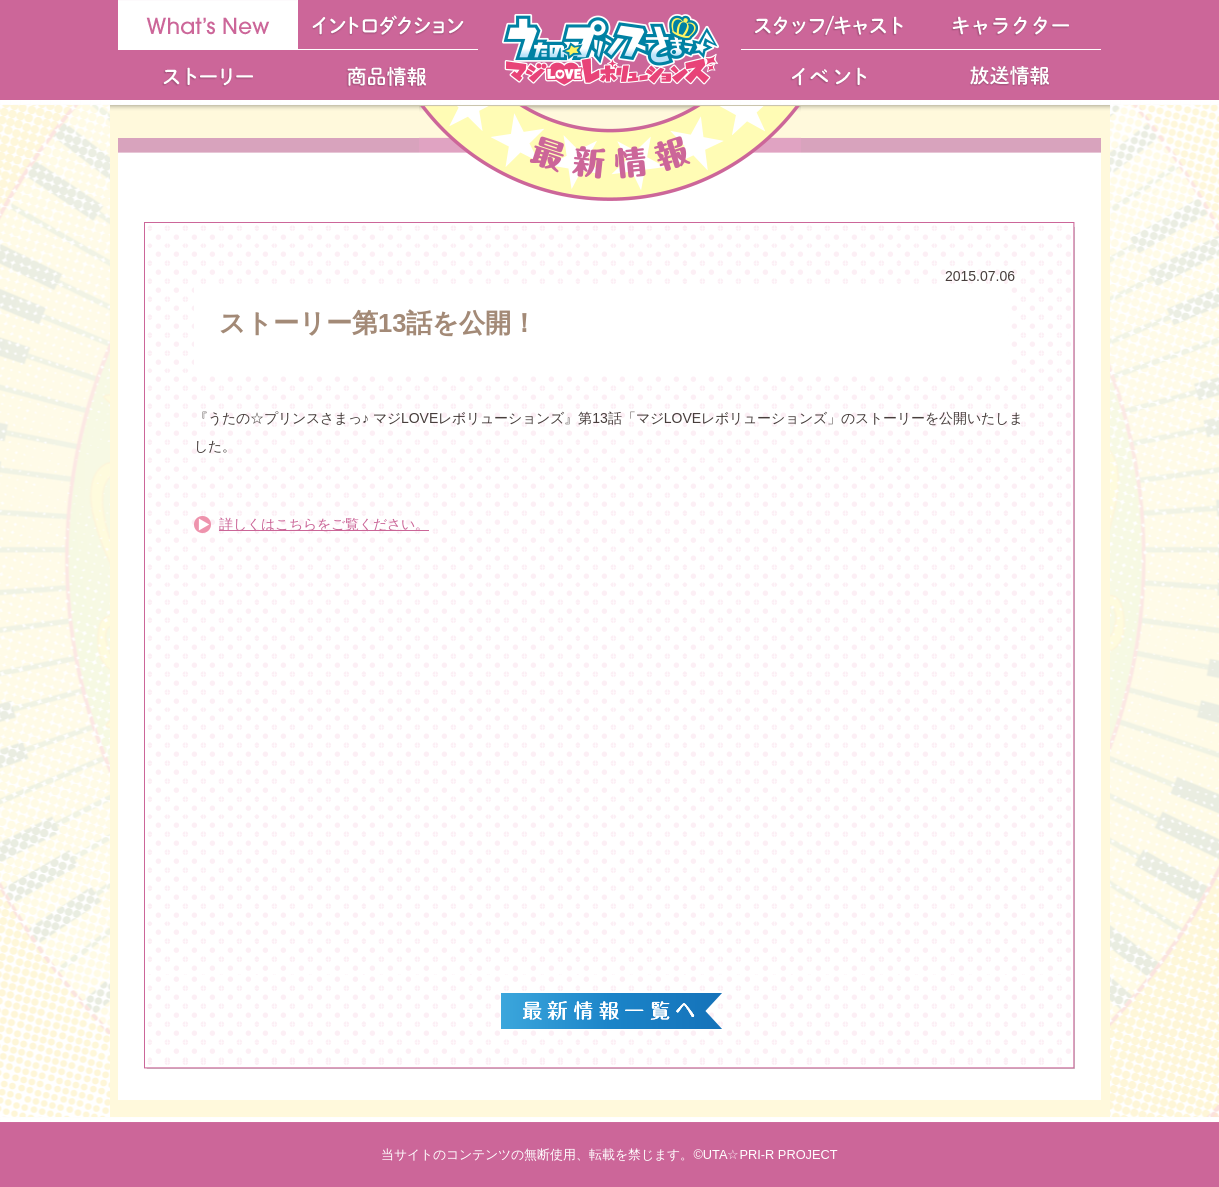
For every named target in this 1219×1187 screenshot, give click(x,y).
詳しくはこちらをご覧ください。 (324, 524)
